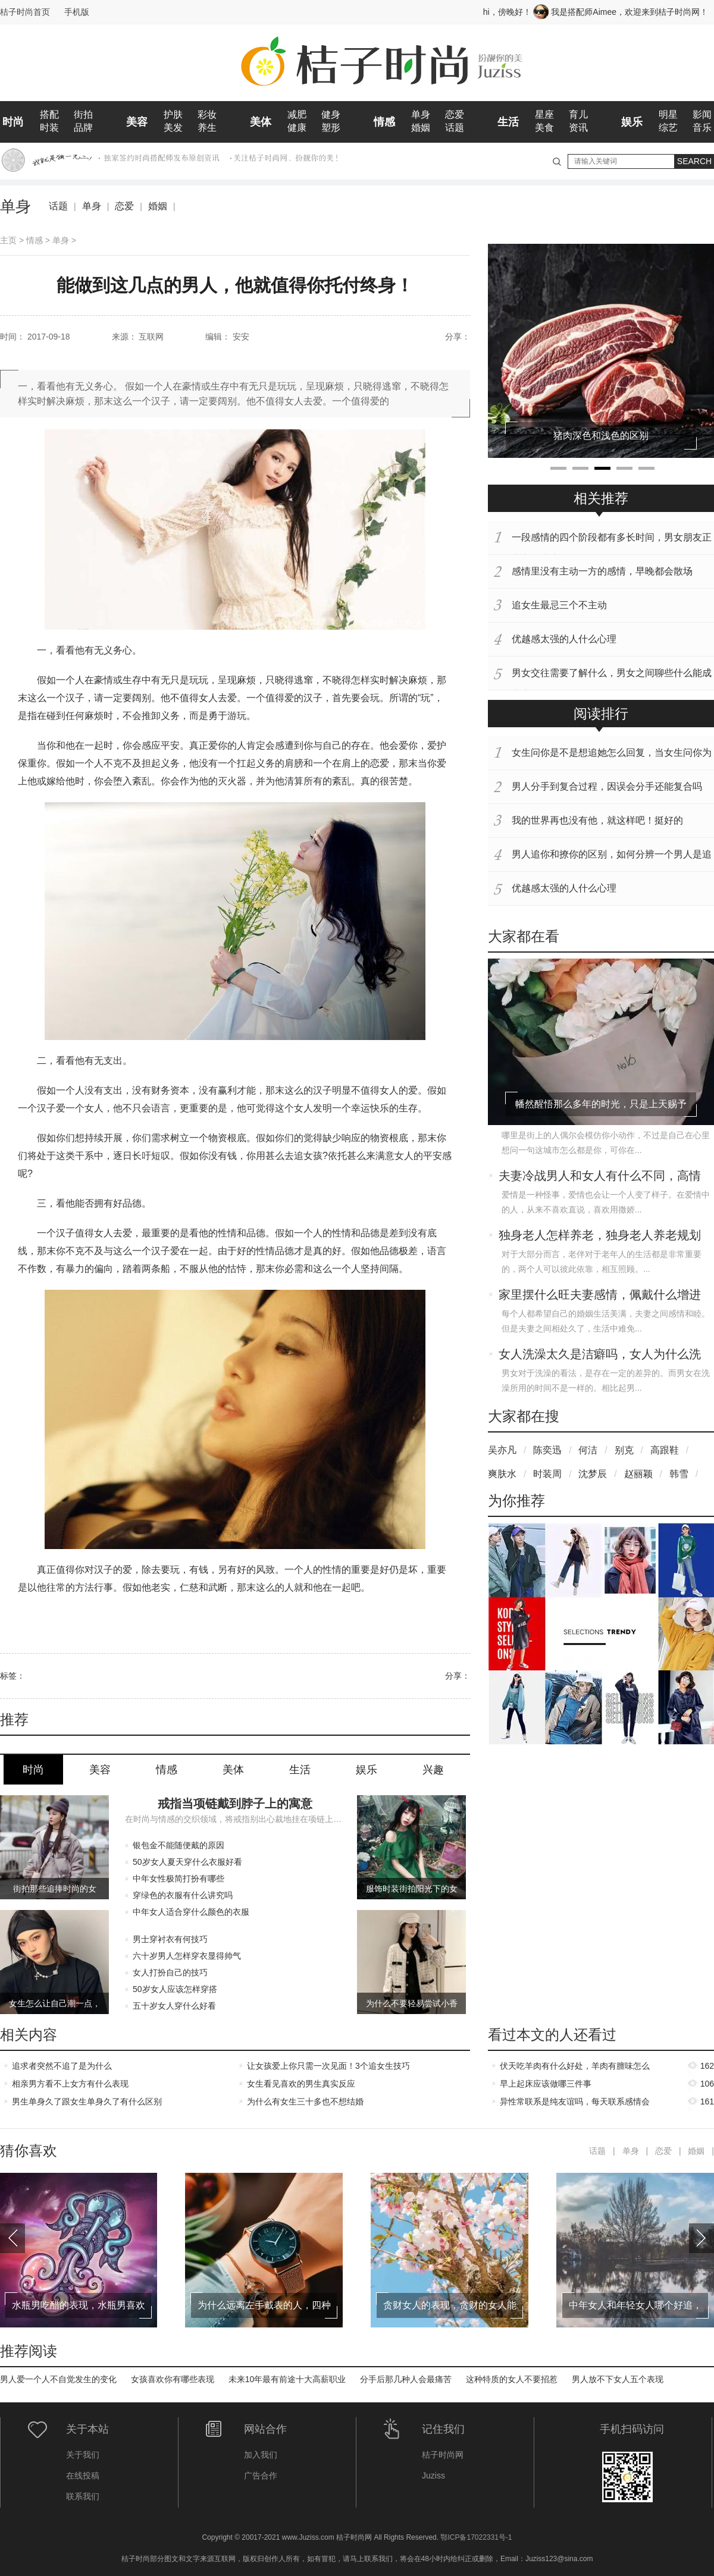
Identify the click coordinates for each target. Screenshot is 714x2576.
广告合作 (260, 2475)
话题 (454, 127)
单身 (420, 114)
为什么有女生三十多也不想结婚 (305, 2101)
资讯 (578, 127)
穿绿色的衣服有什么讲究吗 (183, 1895)
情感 (384, 122)
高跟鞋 (664, 1450)
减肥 (296, 114)
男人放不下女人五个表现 (617, 2379)
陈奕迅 (547, 1450)
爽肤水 (502, 1474)
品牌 (83, 127)
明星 (668, 114)
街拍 (83, 114)
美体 (260, 122)
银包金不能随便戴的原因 (178, 1845)
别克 (624, 1450)
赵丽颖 (638, 1474)
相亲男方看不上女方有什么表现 (70, 2083)
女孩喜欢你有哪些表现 (172, 2379)
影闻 (702, 114)
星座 (544, 114)
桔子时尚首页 (25, 12)
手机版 (76, 12)
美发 (173, 127)
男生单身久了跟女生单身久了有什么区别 (87, 2101)
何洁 (587, 1450)
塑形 (330, 127)
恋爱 (454, 114)
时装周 (547, 1474)
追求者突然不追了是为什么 (62, 2066)
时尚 (13, 122)
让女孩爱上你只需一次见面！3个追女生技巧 (328, 2066)
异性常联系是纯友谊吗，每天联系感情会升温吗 (575, 2103)
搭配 (49, 114)
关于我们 (82, 2454)
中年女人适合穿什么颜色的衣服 (191, 1912)
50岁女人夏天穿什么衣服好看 (187, 1862)
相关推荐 (601, 498)
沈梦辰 (592, 1474)
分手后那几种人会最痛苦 (406, 2379)
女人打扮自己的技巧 (170, 1972)
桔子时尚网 (443, 2454)
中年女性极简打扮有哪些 (178, 1878)
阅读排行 (601, 713)
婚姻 (420, 127)
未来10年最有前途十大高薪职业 (287, 2379)
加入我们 (260, 2454)
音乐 (702, 127)
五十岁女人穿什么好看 (174, 2005)
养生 (207, 127)
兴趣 (433, 1770)
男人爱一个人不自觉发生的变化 (58, 2379)
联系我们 (82, 2496)
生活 (508, 122)
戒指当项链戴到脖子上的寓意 (235, 1803)
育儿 (578, 114)
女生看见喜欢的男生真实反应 (301, 2083)
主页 (8, 240)
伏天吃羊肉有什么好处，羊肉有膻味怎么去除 (575, 2068)
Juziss (433, 2475)
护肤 (173, 114)
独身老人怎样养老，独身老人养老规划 (600, 1235)
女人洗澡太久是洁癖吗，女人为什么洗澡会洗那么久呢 (600, 1355)
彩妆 (207, 114)
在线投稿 (82, 2475)
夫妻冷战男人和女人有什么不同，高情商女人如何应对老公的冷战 (600, 1177)
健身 (330, 114)
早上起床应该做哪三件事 (545, 2083)
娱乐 (632, 122)
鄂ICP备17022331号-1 (476, 2537)
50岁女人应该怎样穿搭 (175, 1989)
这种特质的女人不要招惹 (512, 2379)
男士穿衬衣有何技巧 (170, 1939)
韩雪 (678, 1474)
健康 (296, 127)
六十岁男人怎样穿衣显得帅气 (187, 1956)
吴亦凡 (502, 1450)
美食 (544, 127)
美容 (137, 122)
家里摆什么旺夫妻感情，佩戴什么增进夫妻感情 (600, 1295)
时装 (49, 127)
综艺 (668, 127)
